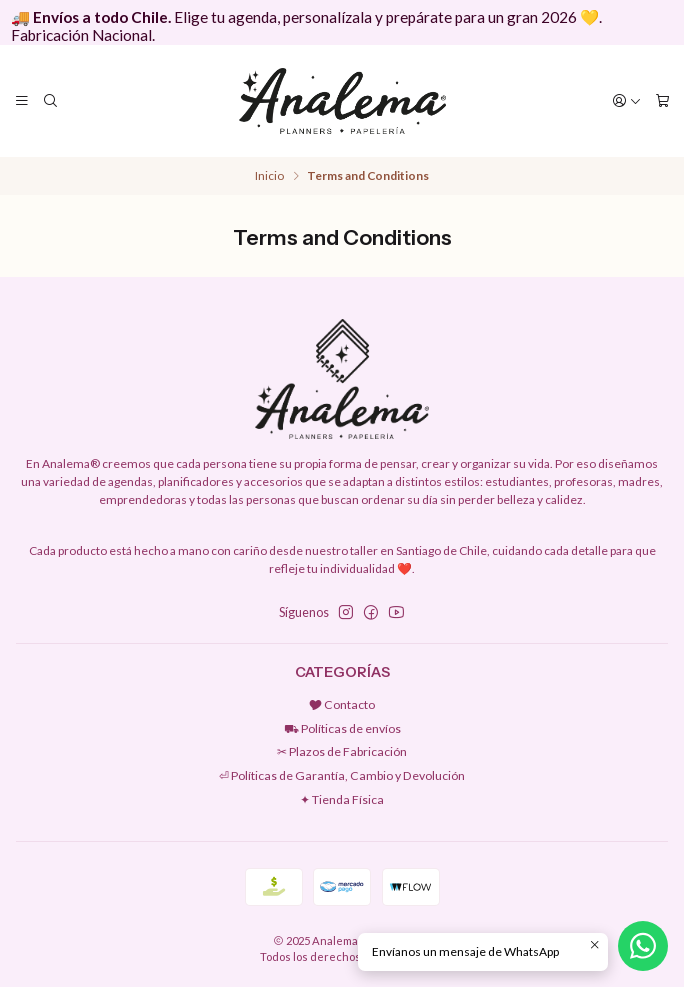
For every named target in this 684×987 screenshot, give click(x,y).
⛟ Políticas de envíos (342, 728)
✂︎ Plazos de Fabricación (342, 751)
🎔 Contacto (342, 704)
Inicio (269, 176)
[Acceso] (627, 101)
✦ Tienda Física (342, 799)
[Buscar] (50, 101)
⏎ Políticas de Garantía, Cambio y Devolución (342, 775)
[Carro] (662, 101)
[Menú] (22, 101)
